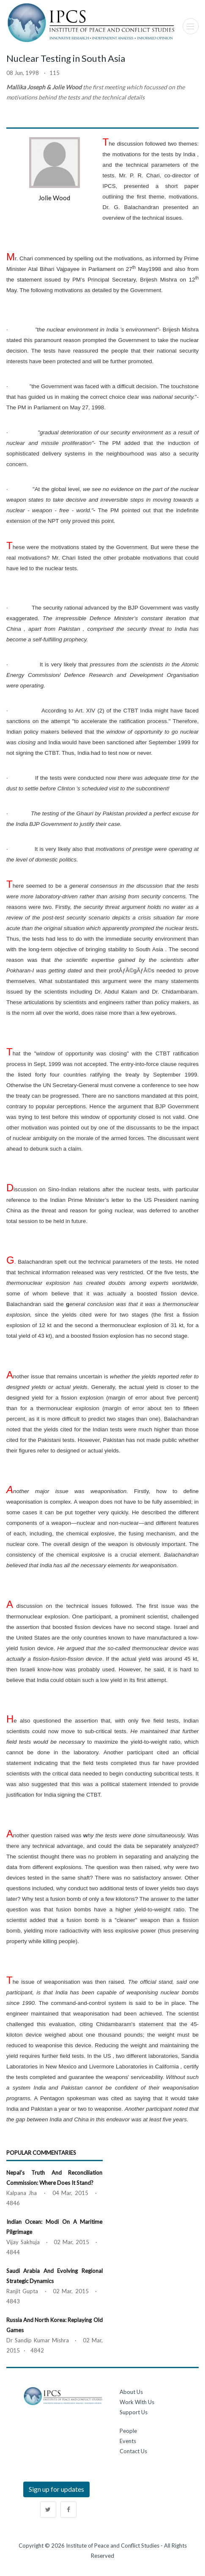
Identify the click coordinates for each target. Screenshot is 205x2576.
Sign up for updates (56, 2489)
